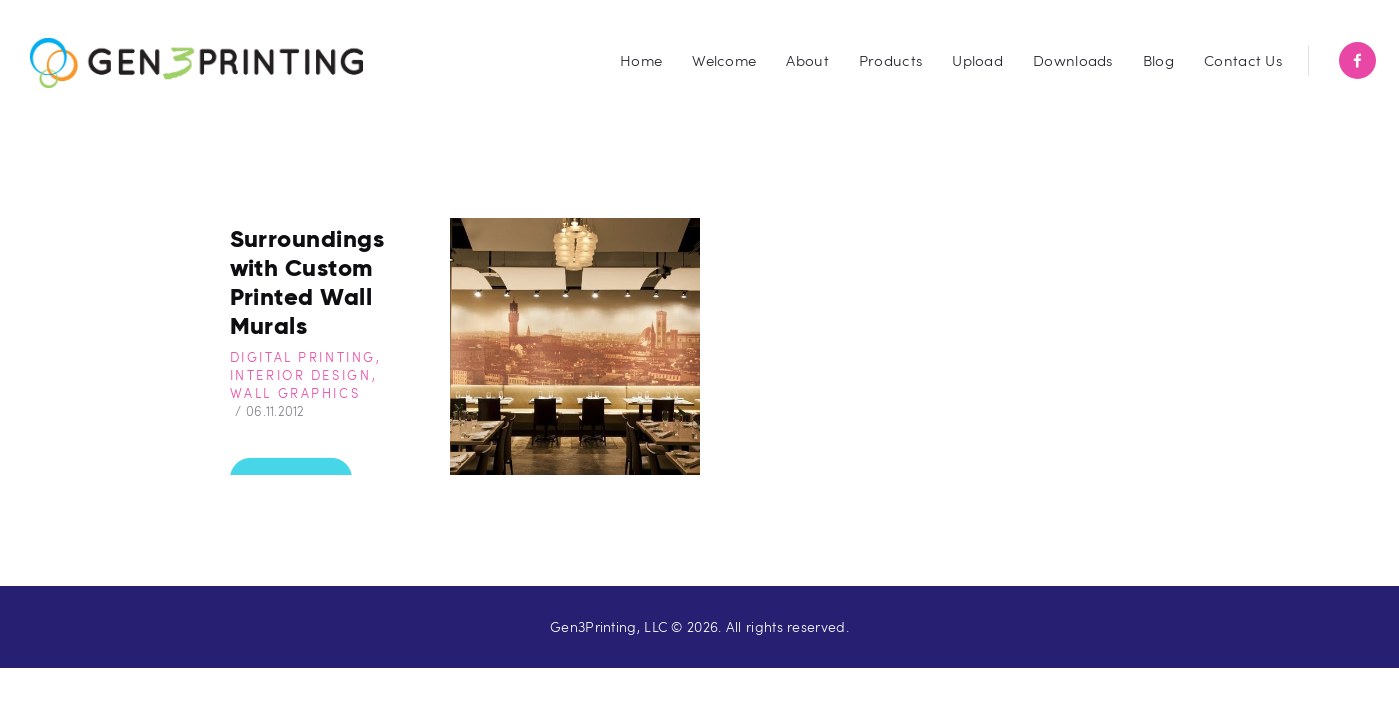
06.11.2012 (275, 411)
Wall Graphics (295, 393)
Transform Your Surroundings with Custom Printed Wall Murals (317, 266)
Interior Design (301, 375)
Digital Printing (303, 357)
